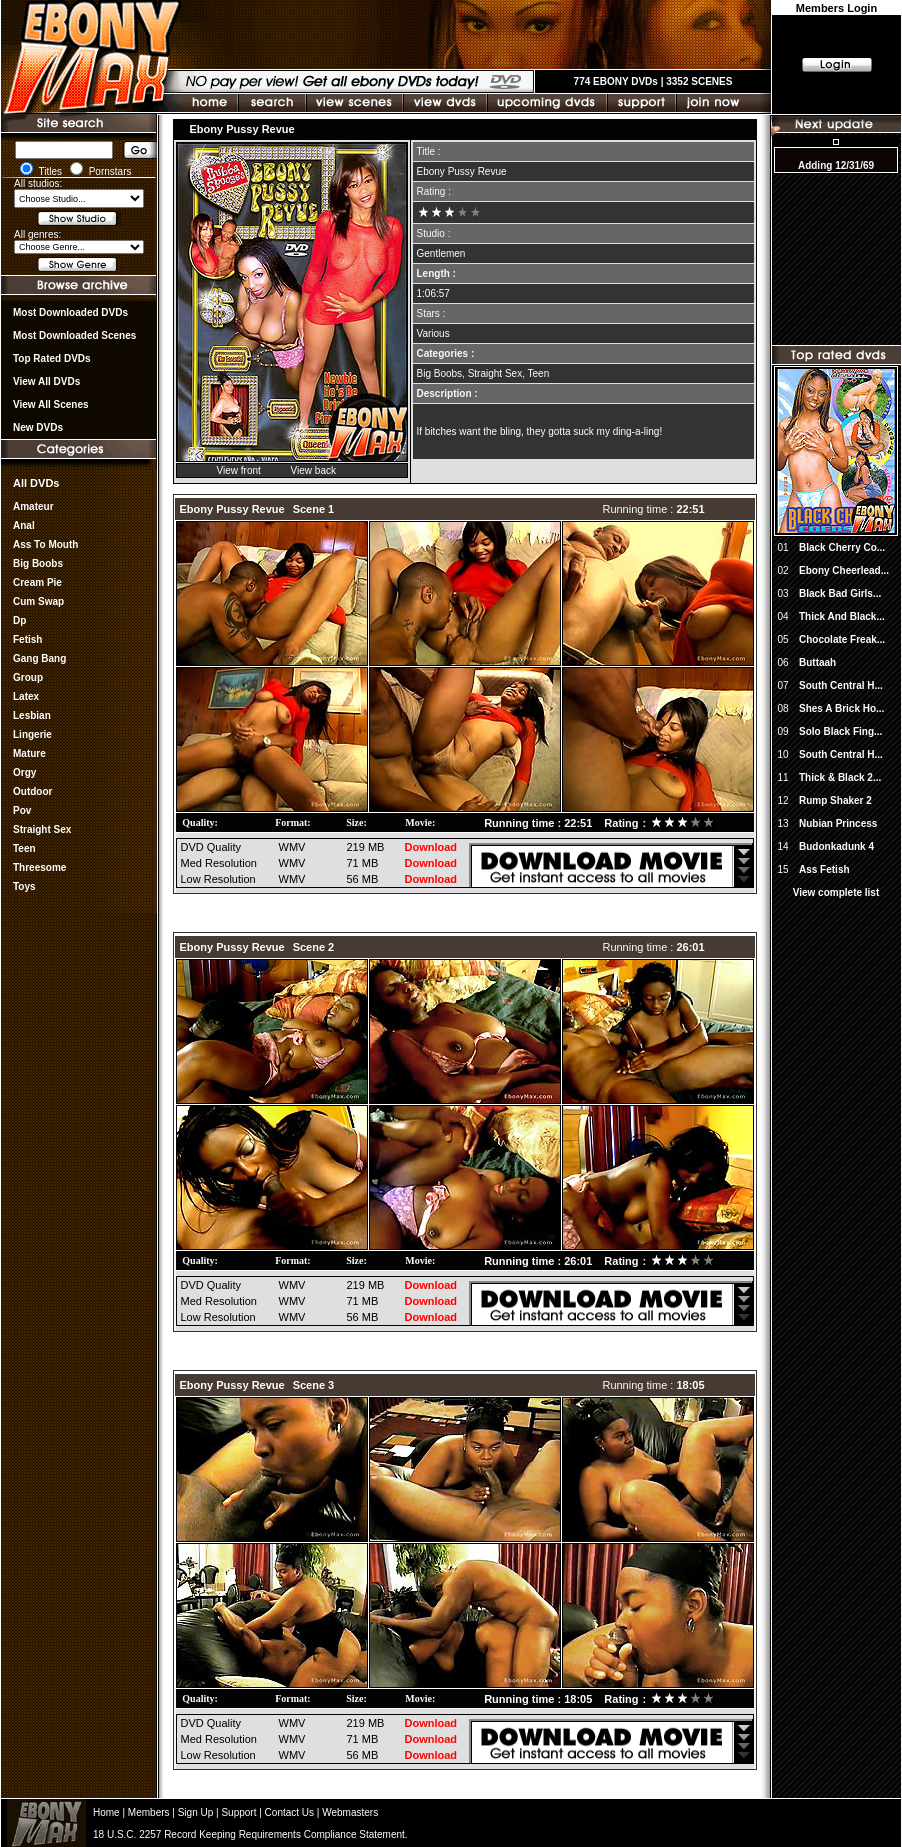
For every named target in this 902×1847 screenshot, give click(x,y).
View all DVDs (46, 381)
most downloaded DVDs (70, 312)
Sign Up (196, 1812)
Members (149, 1812)
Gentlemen (441, 253)
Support (238, 1812)
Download (431, 847)
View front (239, 470)
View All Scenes (51, 404)
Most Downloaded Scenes (74, 335)
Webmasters (350, 1812)
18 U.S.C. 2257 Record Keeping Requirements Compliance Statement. (250, 1834)
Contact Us (289, 1812)
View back (313, 470)
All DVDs (36, 483)
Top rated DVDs (52, 358)
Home (106, 1812)
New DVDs (38, 427)
